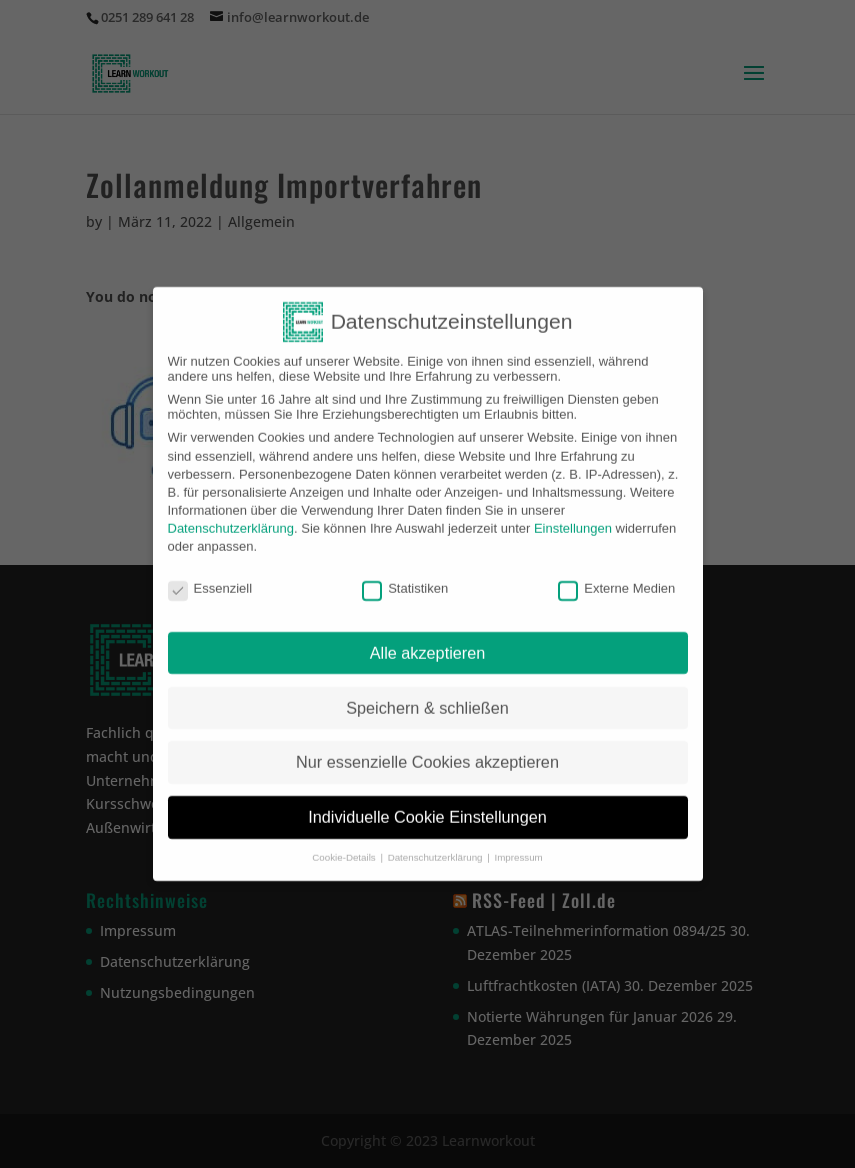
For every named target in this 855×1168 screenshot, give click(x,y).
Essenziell (210, 576)
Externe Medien (616, 576)
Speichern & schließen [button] (427, 696)
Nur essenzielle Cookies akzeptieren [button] (427, 750)
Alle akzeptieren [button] (428, 641)
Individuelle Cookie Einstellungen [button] (427, 805)
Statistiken (405, 576)
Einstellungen (573, 516)
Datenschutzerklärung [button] (437, 845)
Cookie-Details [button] (345, 845)
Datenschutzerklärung (231, 516)
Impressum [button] (518, 845)
